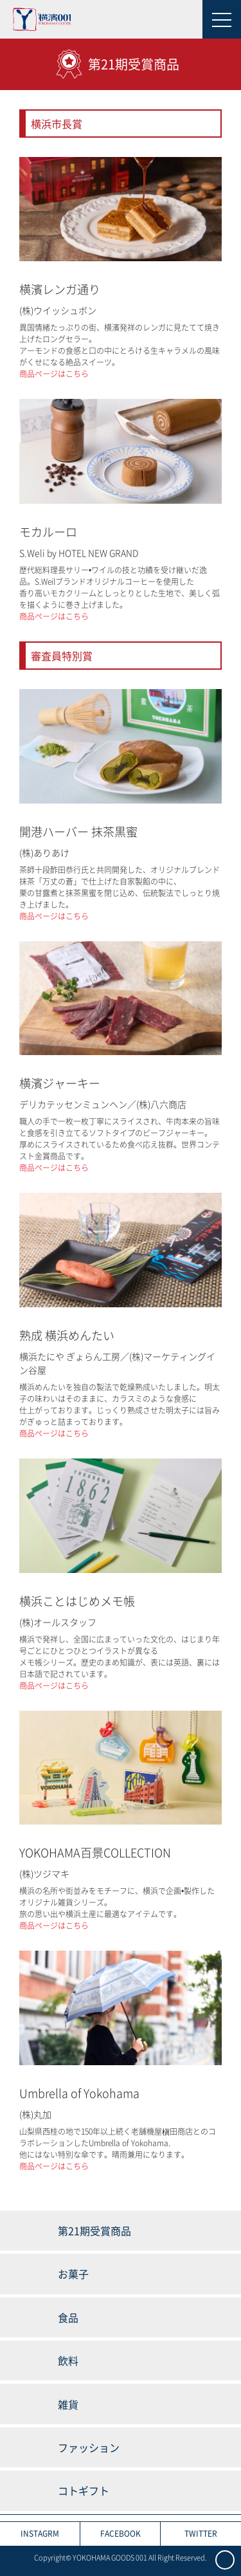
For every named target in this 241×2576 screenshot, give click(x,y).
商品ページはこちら (54, 374)
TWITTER (200, 2533)
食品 (68, 2317)
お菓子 (73, 2273)
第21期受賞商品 (94, 2230)
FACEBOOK (120, 2533)
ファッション (89, 2447)
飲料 (68, 2360)
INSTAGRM (40, 2533)
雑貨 (68, 2404)
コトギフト (83, 2490)
